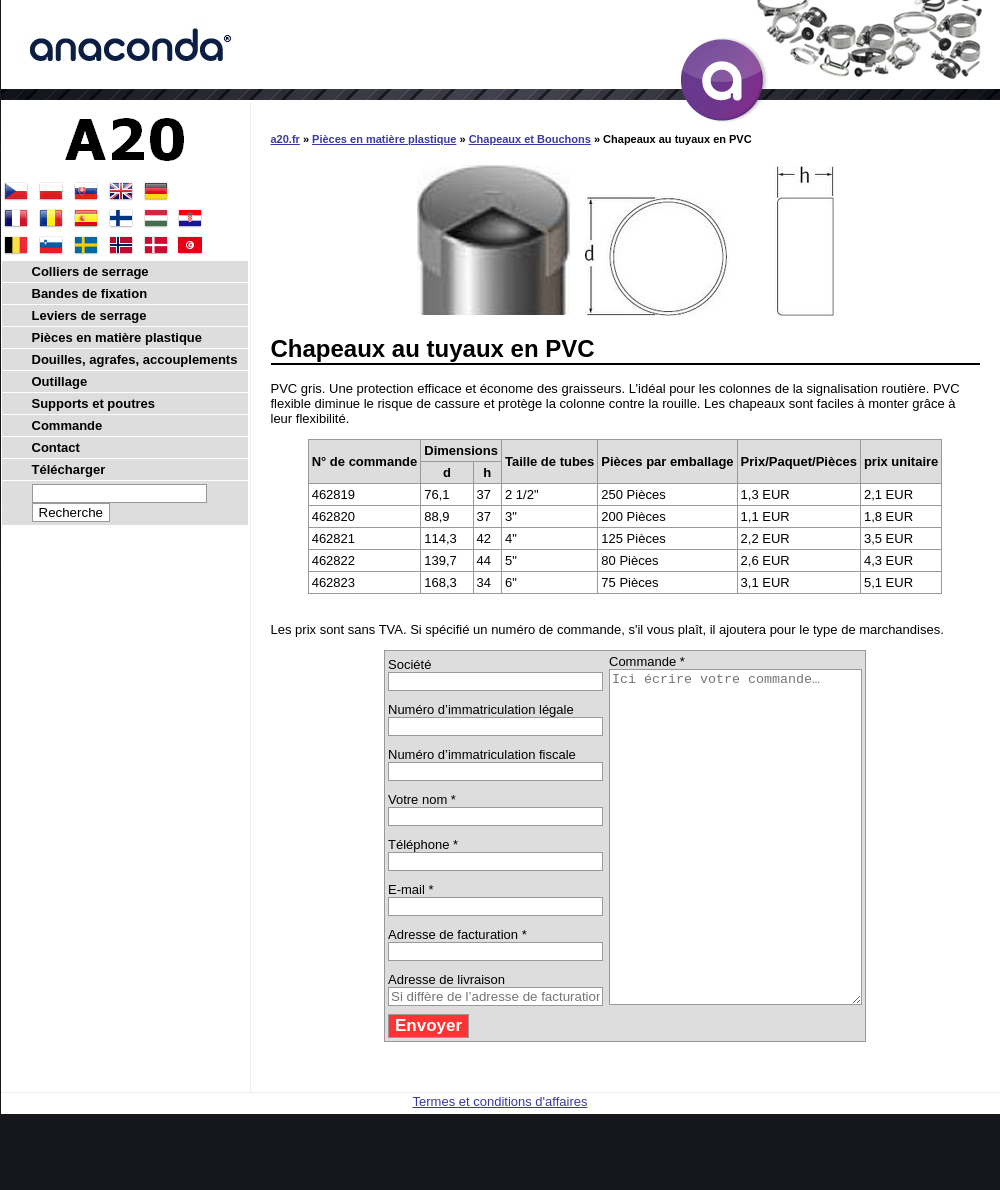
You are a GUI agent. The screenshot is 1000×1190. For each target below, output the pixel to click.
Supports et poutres (94, 403)
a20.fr (285, 139)
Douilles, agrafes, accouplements (135, 359)
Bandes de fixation (90, 293)
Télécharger (69, 469)
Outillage (60, 381)
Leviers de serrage (89, 315)
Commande (67, 425)
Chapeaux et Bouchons (530, 139)
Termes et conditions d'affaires (500, 1167)
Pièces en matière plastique (384, 139)
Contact (56, 447)
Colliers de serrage (90, 271)
